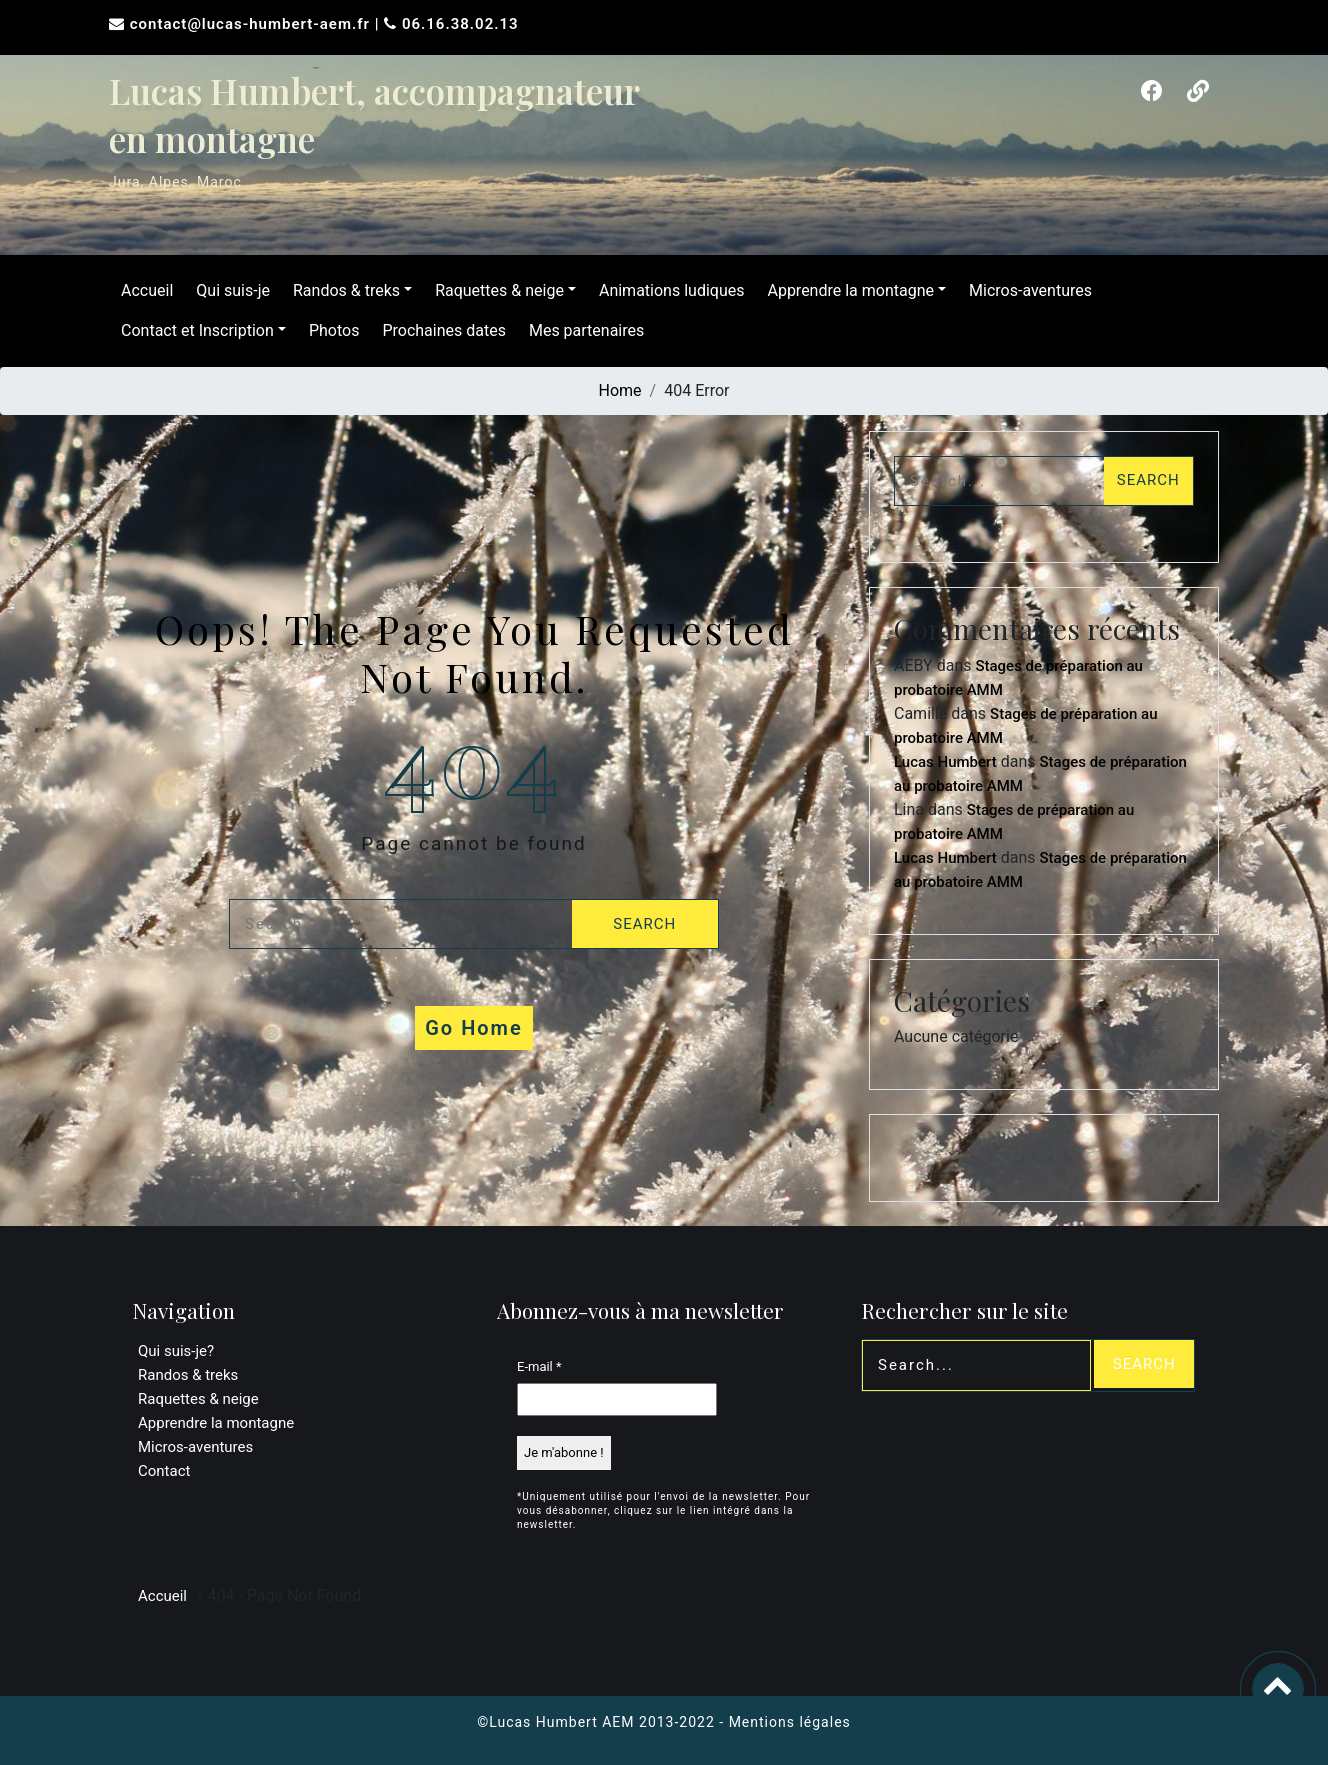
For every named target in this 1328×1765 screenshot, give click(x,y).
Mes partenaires (582, 330)
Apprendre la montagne (846, 290)
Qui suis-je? (176, 1351)
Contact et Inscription (193, 330)
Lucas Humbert (945, 762)
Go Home (474, 1028)
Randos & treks (342, 290)
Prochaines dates (440, 330)
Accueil (143, 290)
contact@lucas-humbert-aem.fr (252, 24)
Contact (164, 1471)
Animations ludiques (668, 290)
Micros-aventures (1026, 290)
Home (620, 390)
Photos (330, 330)
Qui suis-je (229, 290)
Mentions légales (790, 1722)
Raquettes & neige (495, 290)
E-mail (539, 1366)
